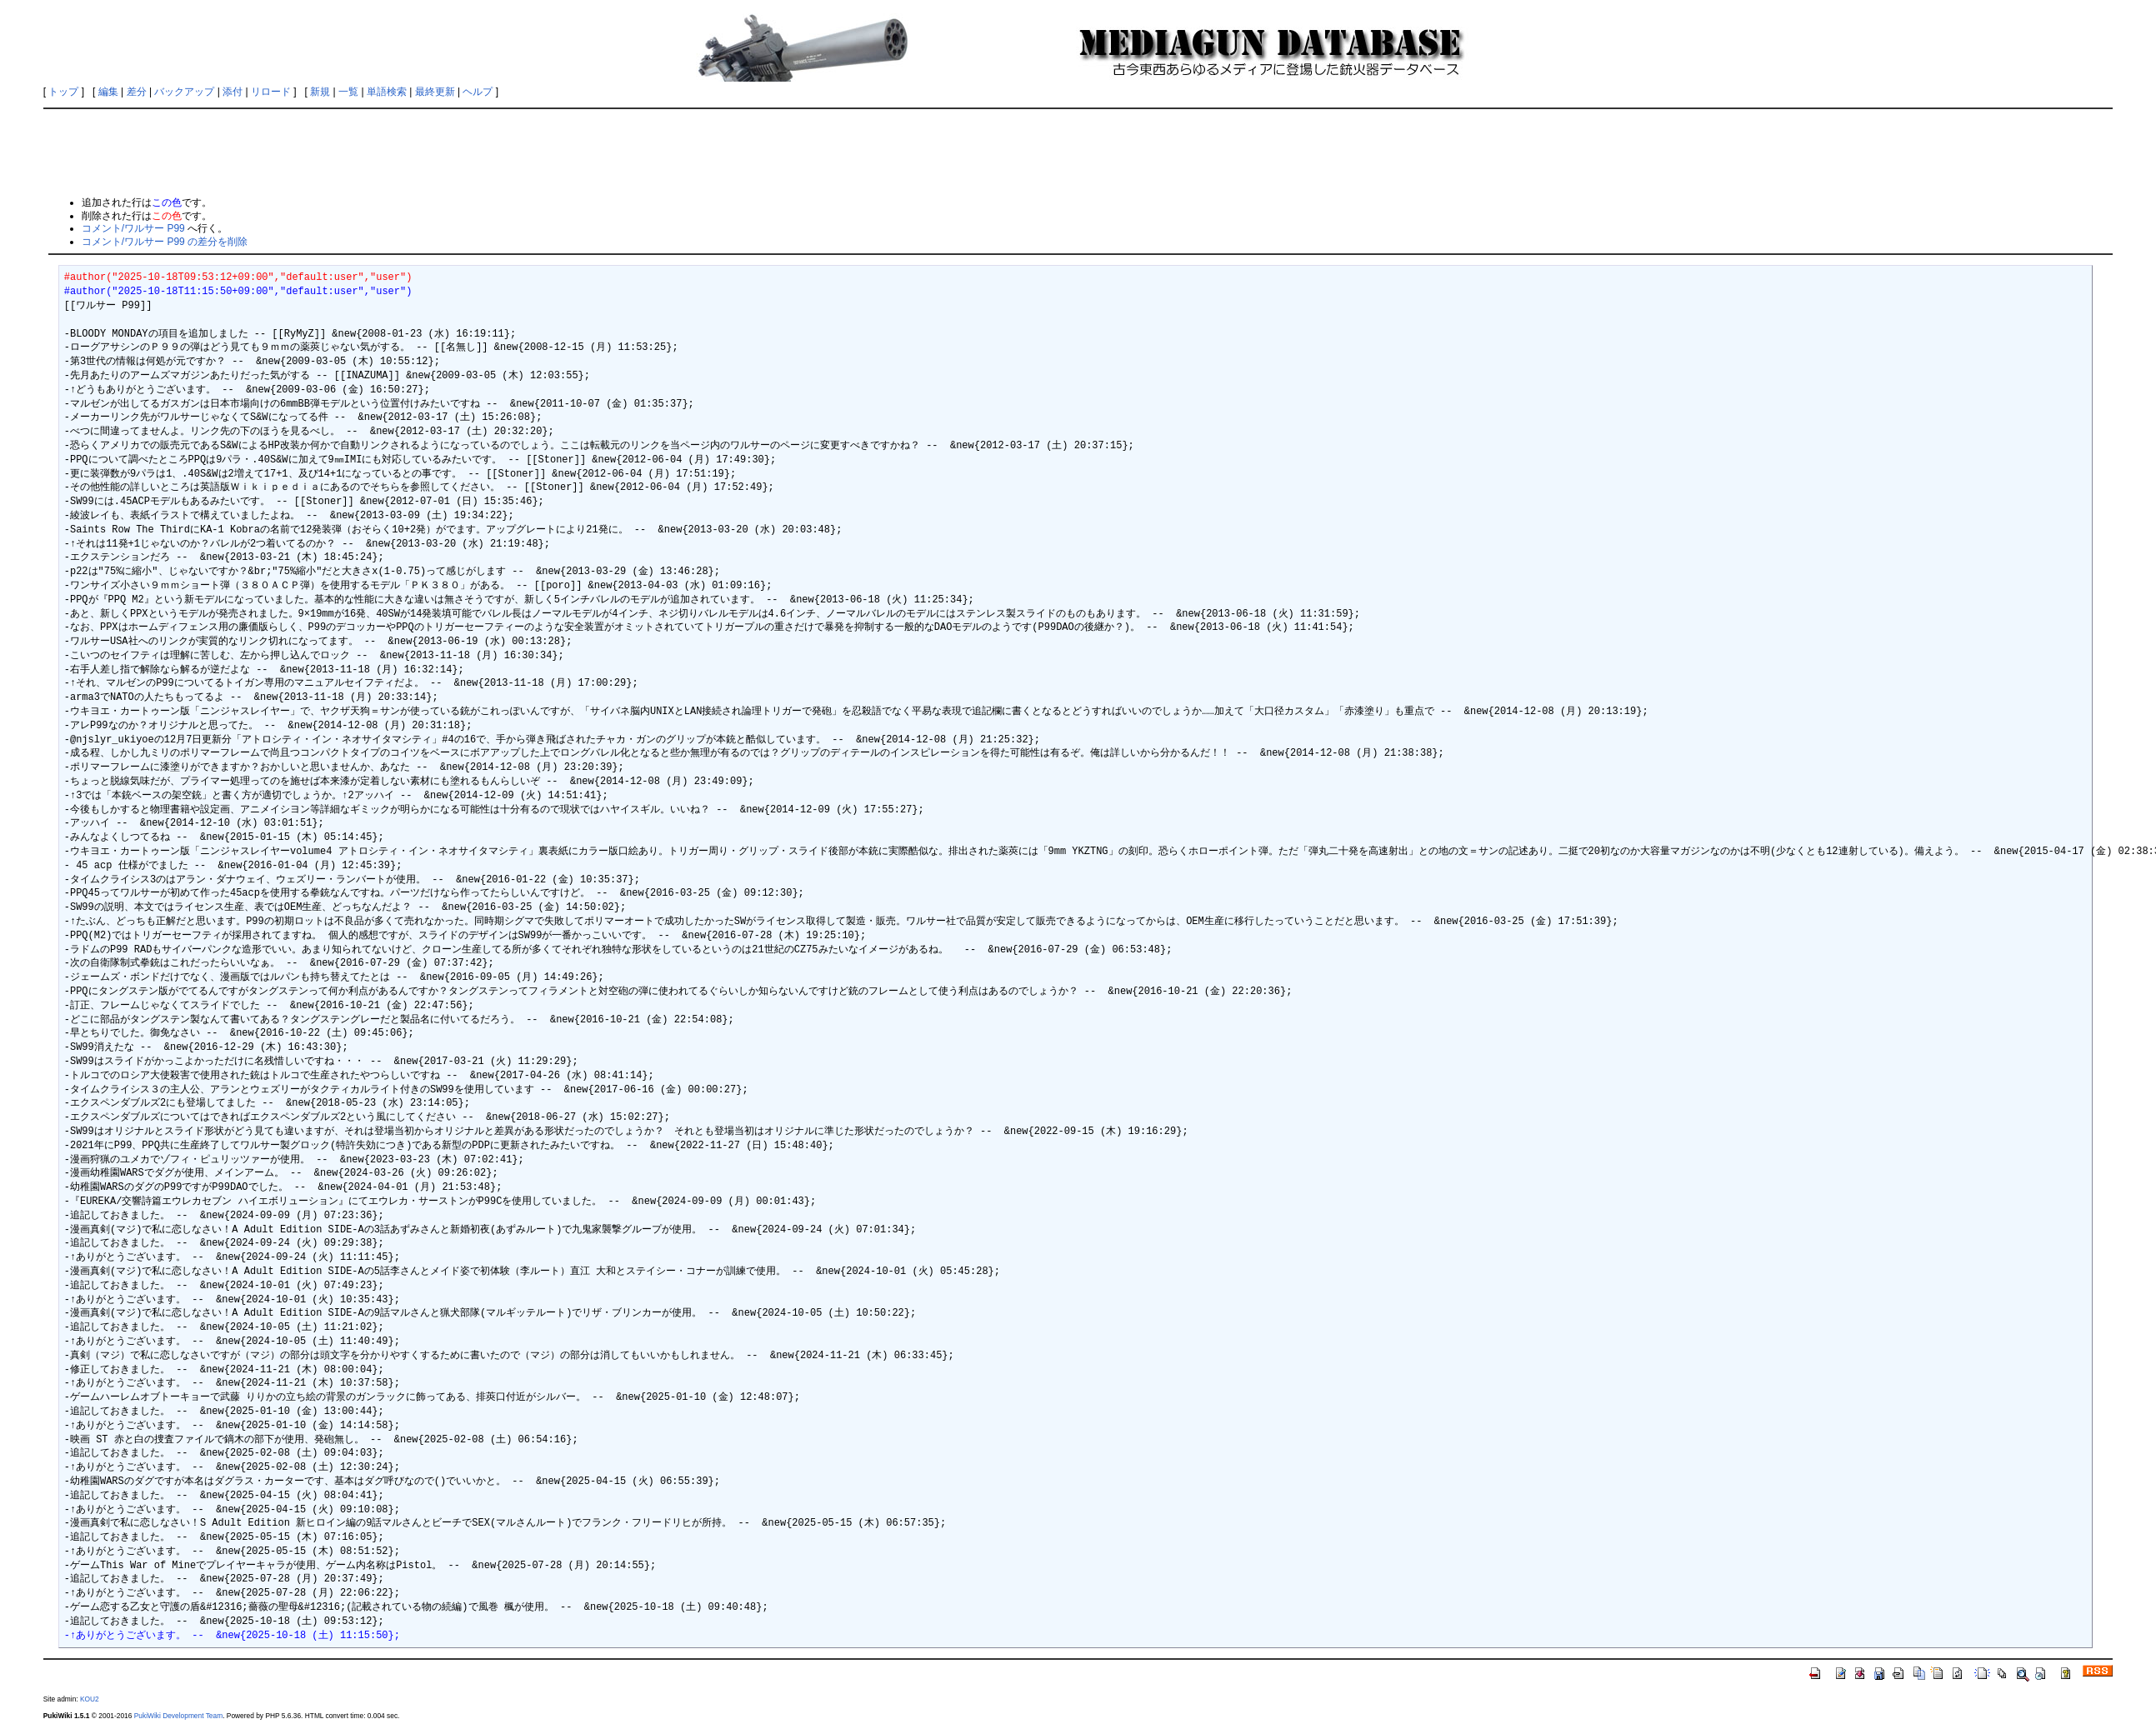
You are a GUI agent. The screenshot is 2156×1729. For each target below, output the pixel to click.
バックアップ (184, 91)
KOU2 (89, 1699)
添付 (233, 91)
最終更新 (435, 91)
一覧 (348, 91)
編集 (108, 91)
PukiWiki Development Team (178, 1716)
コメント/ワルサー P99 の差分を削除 (165, 241)
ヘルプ (478, 91)
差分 (137, 91)
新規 (320, 91)
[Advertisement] (1078, 151)
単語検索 (387, 91)
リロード (271, 91)
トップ (63, 91)
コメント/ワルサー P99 (133, 228)
